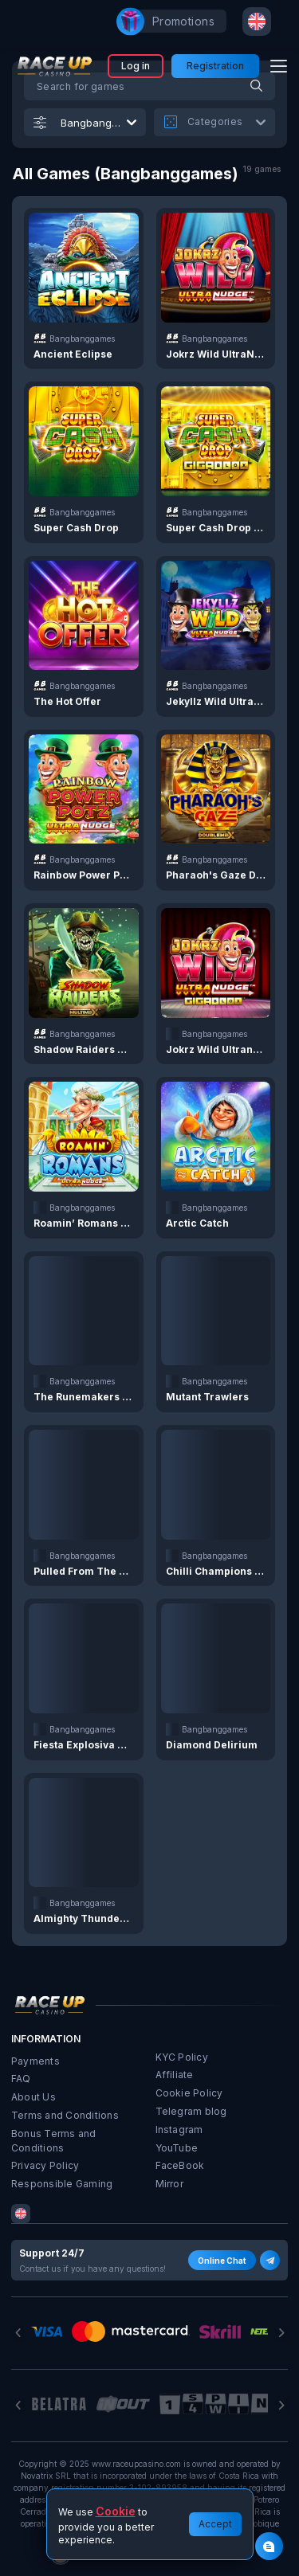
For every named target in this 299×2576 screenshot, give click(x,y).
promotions (175, 21)
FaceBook (180, 2165)
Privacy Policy (45, 2165)
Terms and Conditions (65, 2115)
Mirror (169, 2184)
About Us (33, 2097)
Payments (35, 2061)
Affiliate (174, 2075)
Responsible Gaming (61, 2184)
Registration (215, 66)
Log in (136, 66)
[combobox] (256, 21)
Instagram (179, 2130)
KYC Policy (181, 2057)
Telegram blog (191, 2111)
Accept (215, 2524)
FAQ (21, 2079)
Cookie (116, 2511)
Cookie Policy (189, 2093)
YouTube (177, 2148)
